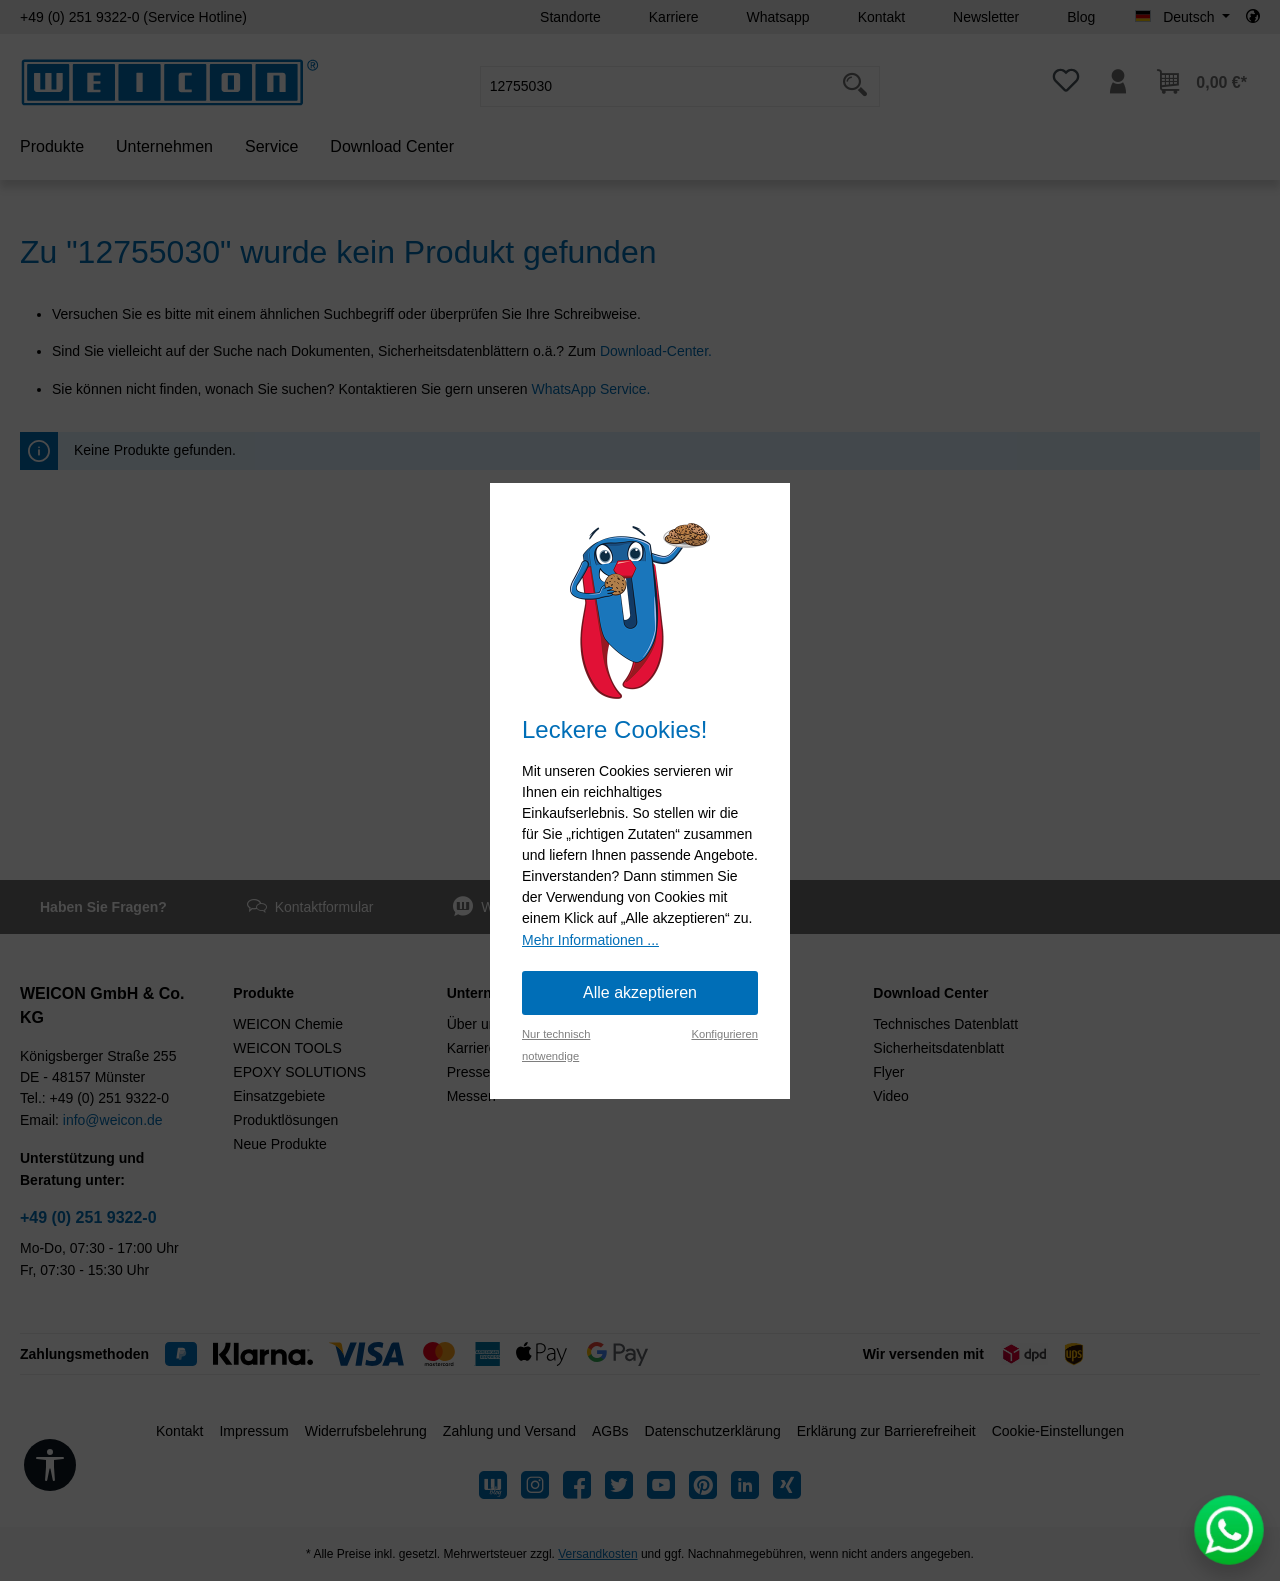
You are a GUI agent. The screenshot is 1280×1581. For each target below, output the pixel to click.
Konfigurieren (724, 1034)
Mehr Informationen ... (590, 940)
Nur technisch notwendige (556, 1045)
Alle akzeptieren (640, 992)
